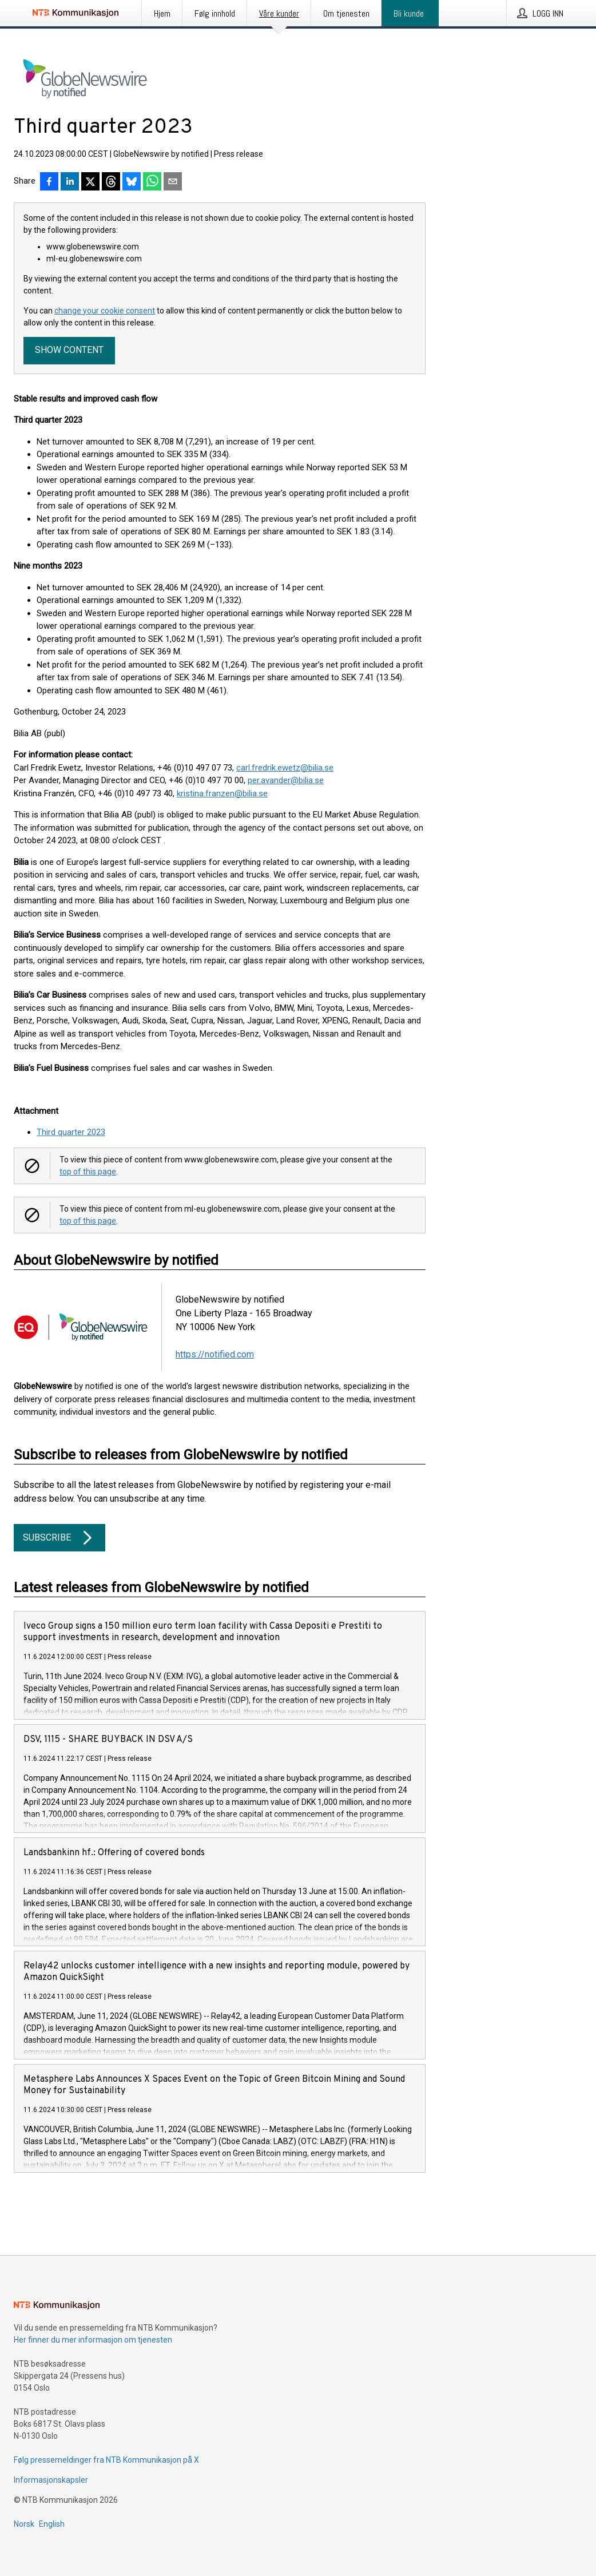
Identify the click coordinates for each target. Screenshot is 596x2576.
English (52, 2524)
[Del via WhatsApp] (152, 182)
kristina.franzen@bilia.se (222, 793)
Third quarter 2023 (71, 1132)
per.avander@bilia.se (286, 780)
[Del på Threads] (111, 182)
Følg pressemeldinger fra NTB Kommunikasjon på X (106, 2459)
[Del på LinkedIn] (70, 182)
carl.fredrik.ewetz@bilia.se (284, 768)
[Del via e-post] (173, 182)
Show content (69, 349)
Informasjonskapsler (51, 2479)
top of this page (87, 1171)
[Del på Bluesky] (131, 182)
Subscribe (59, 1537)
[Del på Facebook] (49, 182)
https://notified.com (215, 1354)
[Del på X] (90, 182)
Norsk (24, 2524)
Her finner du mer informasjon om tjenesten (93, 2339)
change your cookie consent (104, 310)
